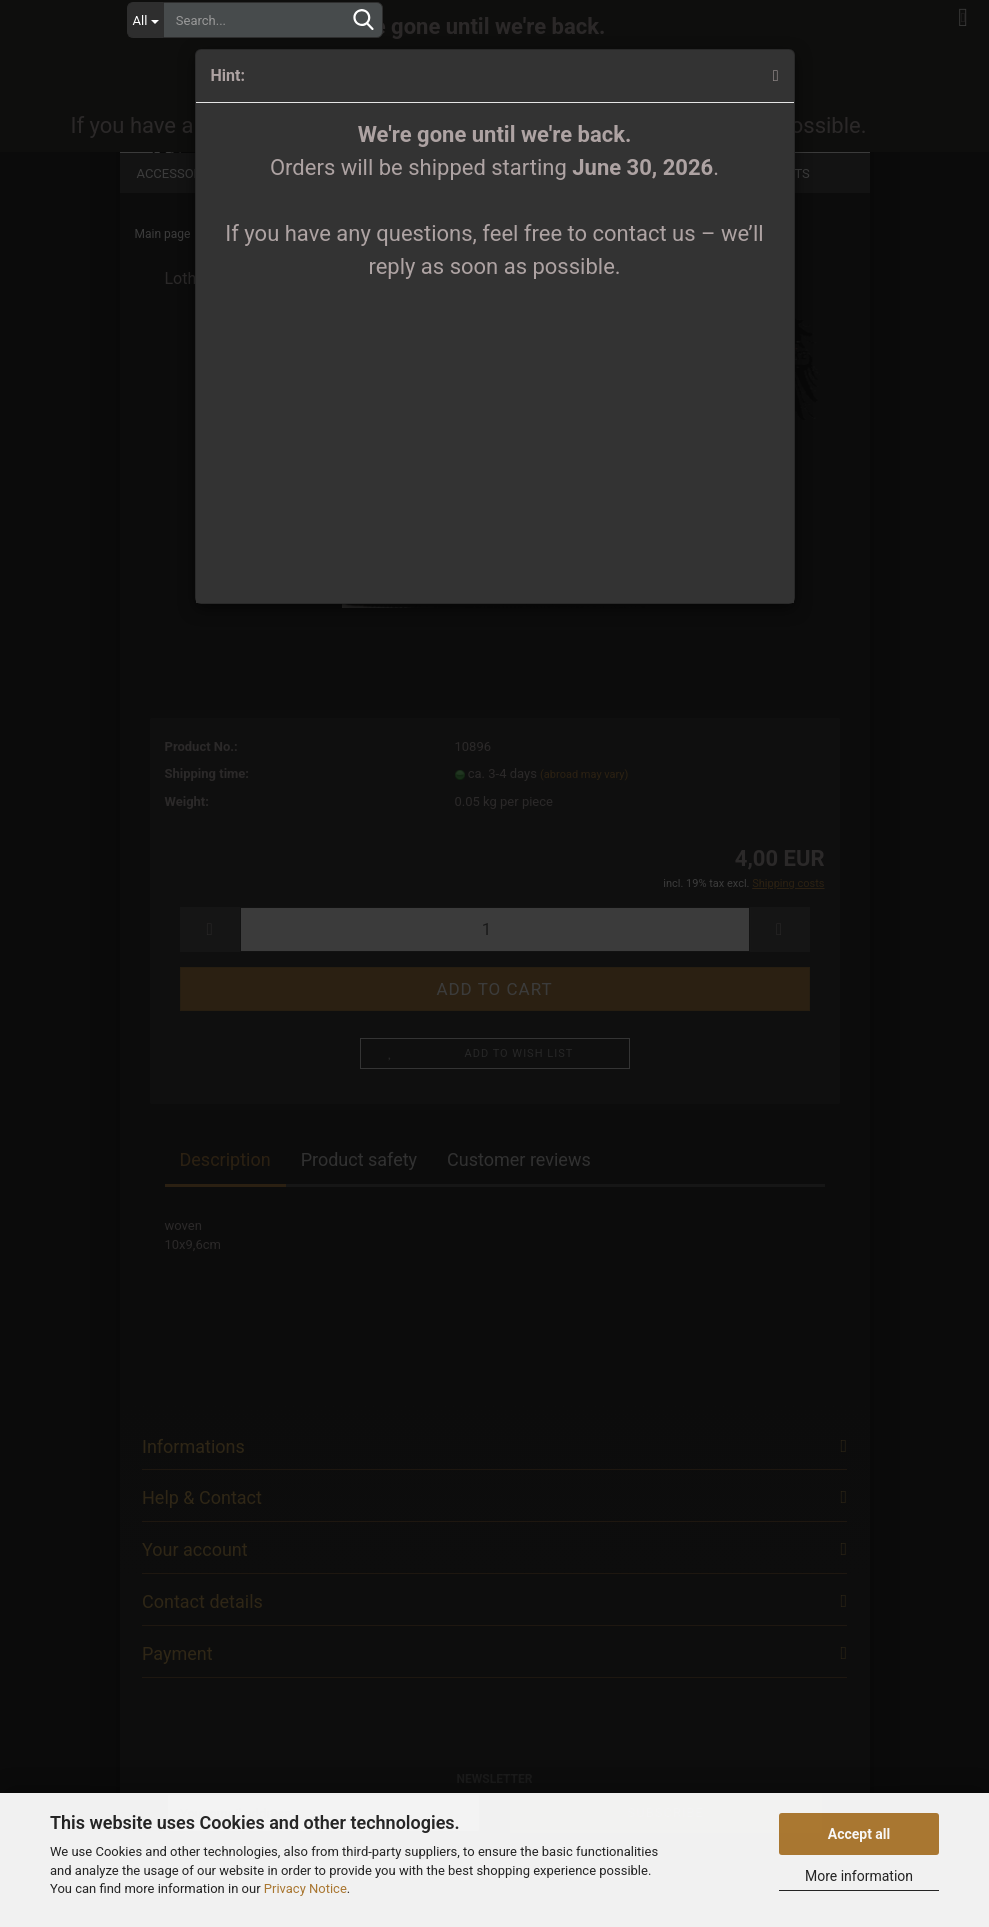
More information (859, 1876)
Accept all (859, 1834)
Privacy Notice (305, 1888)
